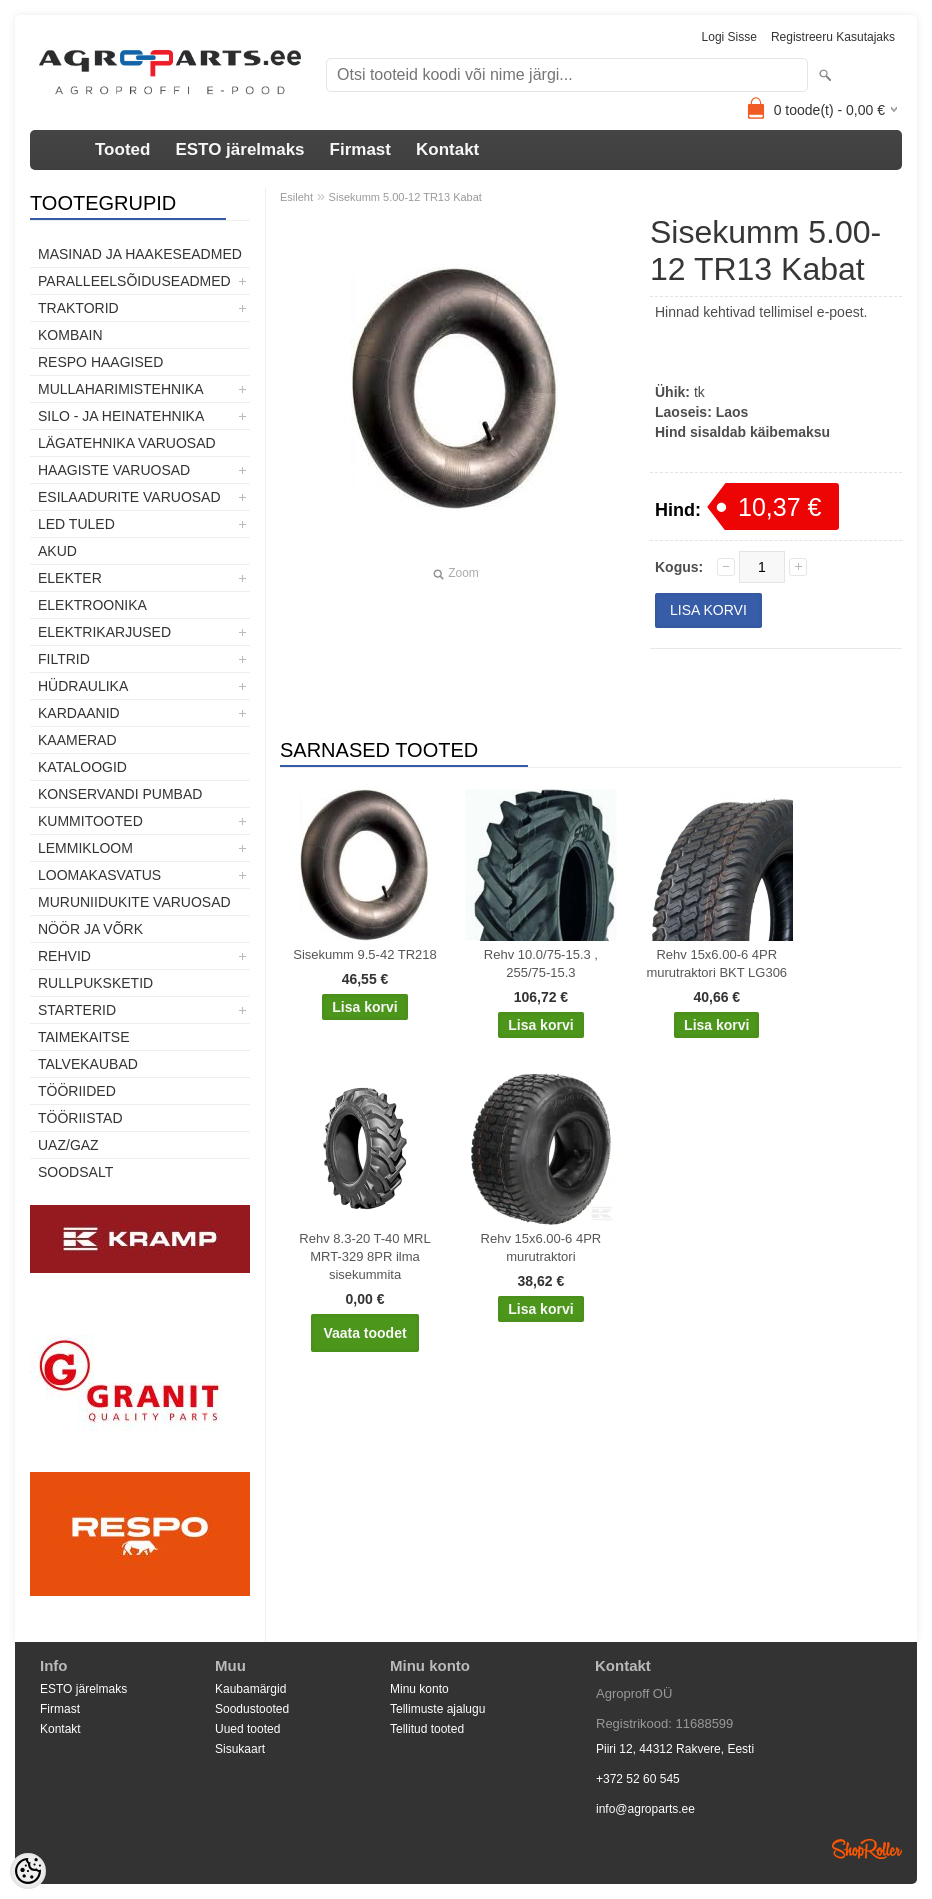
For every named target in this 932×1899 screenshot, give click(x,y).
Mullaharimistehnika (121, 389)
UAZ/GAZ (68, 1145)
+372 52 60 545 (638, 1779)
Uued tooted (247, 1729)
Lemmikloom (85, 848)
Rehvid (64, 956)
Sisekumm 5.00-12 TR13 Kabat (405, 197)
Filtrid (64, 659)
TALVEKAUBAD (88, 1064)
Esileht (296, 197)
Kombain (70, 335)
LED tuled (76, 524)
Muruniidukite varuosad (134, 902)
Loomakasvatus (99, 875)
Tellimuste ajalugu (437, 1709)
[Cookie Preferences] (28, 1871)
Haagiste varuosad (114, 470)
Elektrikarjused (104, 632)
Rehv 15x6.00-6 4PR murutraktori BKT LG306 (716, 963)
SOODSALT (75, 1172)
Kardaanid (79, 713)
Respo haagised (100, 362)
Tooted (122, 149)
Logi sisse (729, 37)
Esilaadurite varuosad (129, 497)
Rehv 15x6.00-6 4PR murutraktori (541, 1247)
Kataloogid (82, 767)
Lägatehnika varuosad (127, 443)
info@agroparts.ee (645, 1809)
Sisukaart (240, 1749)
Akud (57, 551)
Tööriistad (80, 1118)
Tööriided (77, 1091)
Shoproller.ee (867, 1849)
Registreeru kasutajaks (833, 37)
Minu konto (419, 1689)
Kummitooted (90, 821)
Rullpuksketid (95, 983)
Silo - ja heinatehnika (121, 416)
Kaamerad (77, 740)
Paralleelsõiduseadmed (134, 281)
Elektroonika (92, 605)
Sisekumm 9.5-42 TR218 (365, 954)
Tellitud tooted (427, 1729)
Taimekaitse (84, 1037)
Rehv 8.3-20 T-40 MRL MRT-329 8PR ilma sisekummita (364, 1256)
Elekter (70, 578)
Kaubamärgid (250, 1689)
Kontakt (447, 149)
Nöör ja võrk (90, 929)
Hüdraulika (83, 686)
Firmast (360, 149)
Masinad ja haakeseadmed (140, 254)
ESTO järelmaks (239, 149)
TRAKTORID (78, 308)
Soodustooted (252, 1709)
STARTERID (77, 1010)
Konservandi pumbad (120, 794)
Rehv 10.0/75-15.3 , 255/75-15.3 (541, 963)
